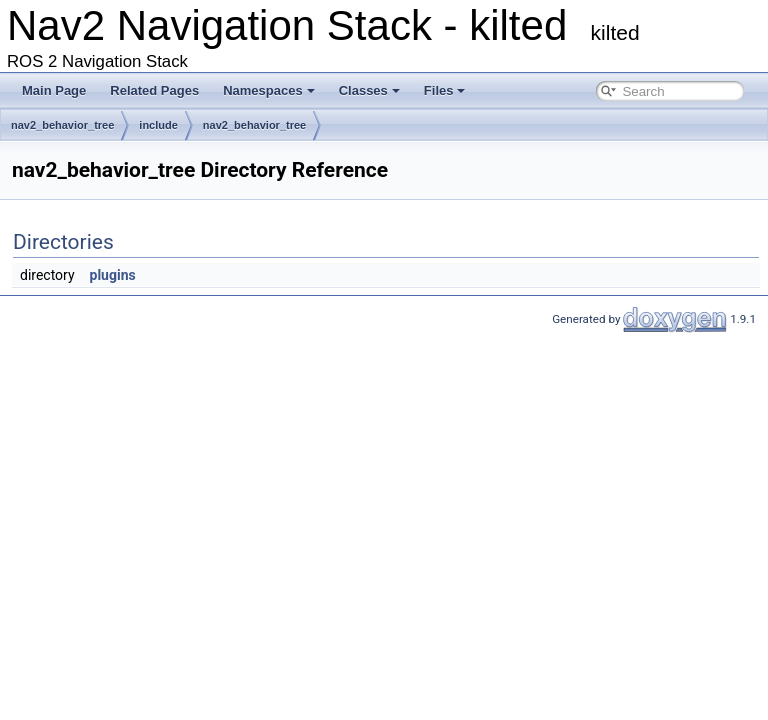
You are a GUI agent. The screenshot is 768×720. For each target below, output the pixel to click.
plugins (113, 275)
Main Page (54, 90)
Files (445, 90)
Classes (369, 90)
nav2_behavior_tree (62, 125)
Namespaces (269, 90)
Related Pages (154, 90)
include (158, 125)
